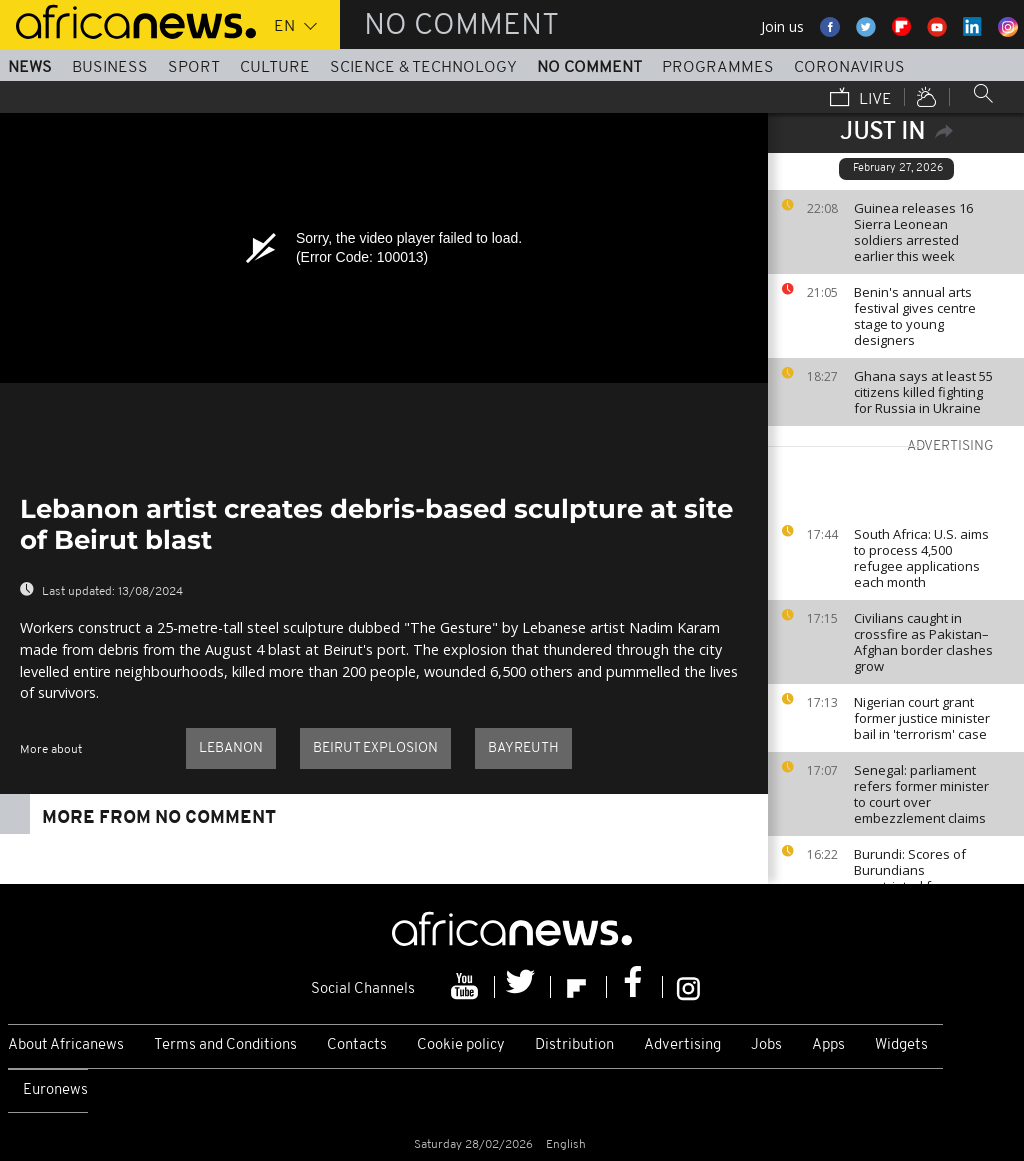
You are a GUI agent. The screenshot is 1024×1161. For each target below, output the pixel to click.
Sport (194, 68)
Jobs (766, 1045)
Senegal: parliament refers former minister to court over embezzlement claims (921, 794)
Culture (275, 68)
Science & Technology (423, 68)
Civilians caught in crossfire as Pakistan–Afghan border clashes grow (923, 642)
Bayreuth (523, 748)
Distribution (574, 1045)
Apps (828, 1045)
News (30, 68)
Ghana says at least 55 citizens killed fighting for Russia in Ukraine (923, 392)
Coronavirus (849, 68)
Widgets (901, 1045)
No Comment (589, 68)
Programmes (718, 68)
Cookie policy (461, 1045)
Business (110, 68)
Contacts (357, 1045)
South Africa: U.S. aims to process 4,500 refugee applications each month (921, 558)
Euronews (55, 1090)
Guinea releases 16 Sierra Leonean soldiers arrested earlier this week (913, 232)
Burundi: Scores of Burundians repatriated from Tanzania (910, 878)
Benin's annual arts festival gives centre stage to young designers (915, 316)
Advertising (682, 1045)
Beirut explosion (375, 748)
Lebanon (231, 748)
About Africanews (66, 1045)
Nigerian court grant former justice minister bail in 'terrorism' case (922, 718)
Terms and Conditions (225, 1045)
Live (861, 99)
